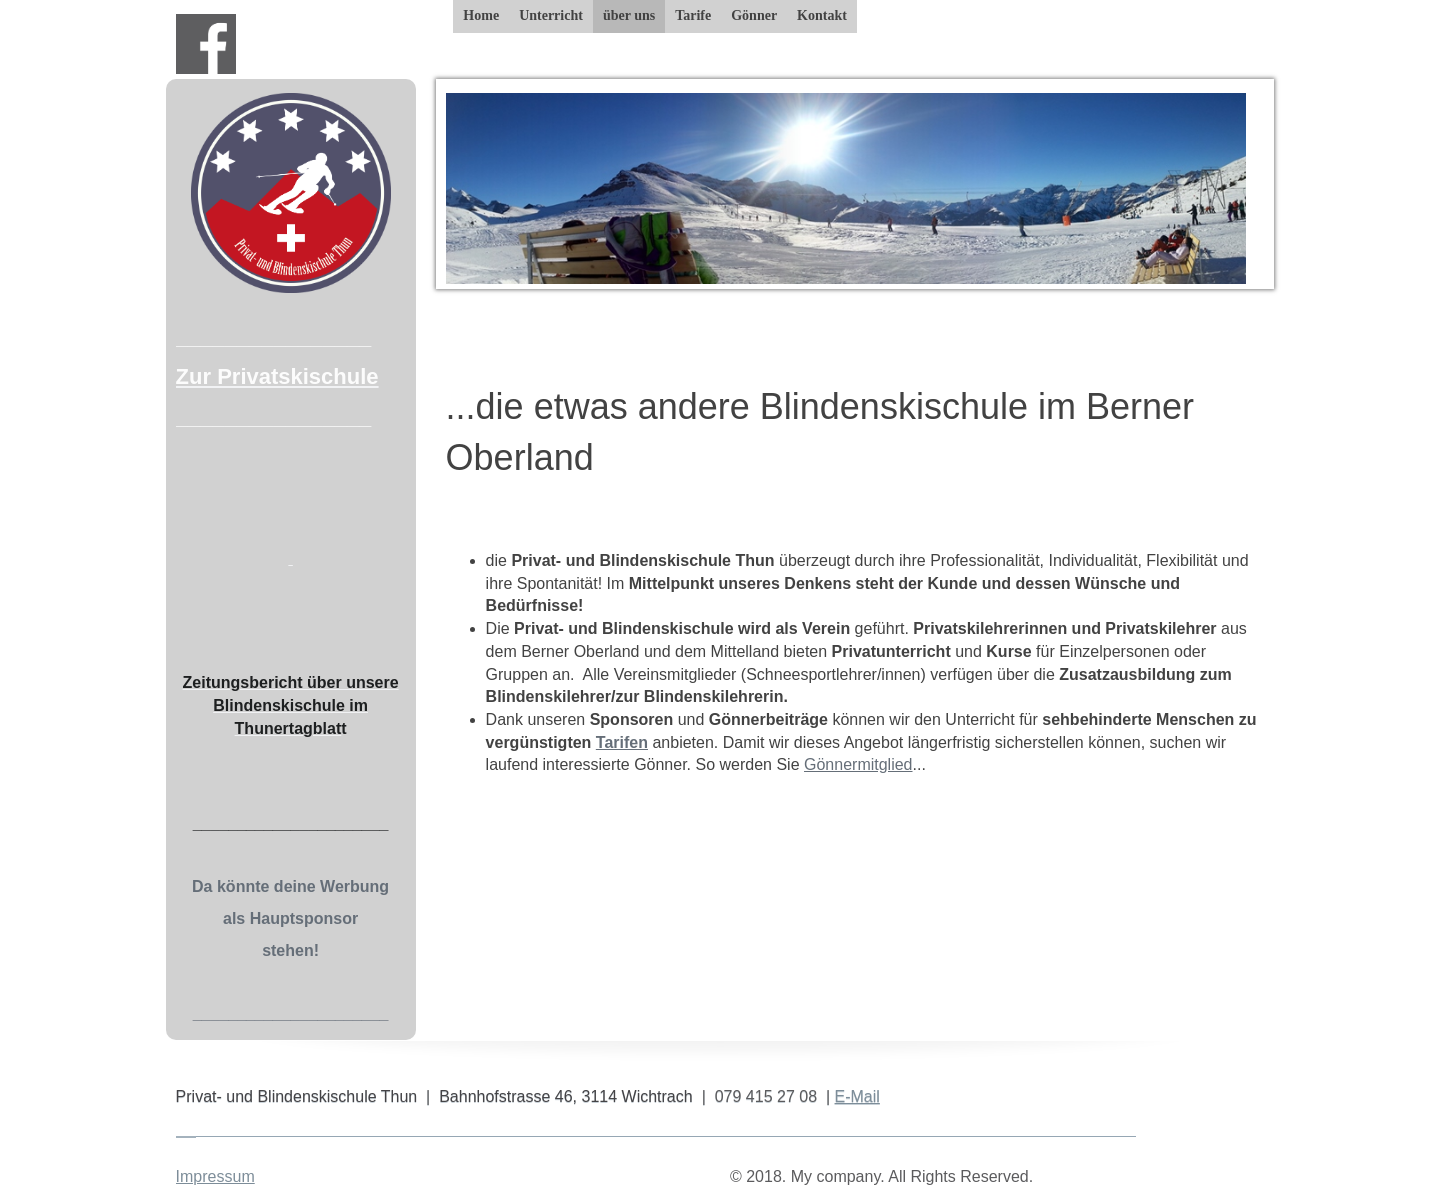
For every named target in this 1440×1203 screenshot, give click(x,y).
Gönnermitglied (858, 764)
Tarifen (622, 742)
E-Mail (857, 1096)
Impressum (215, 1176)
